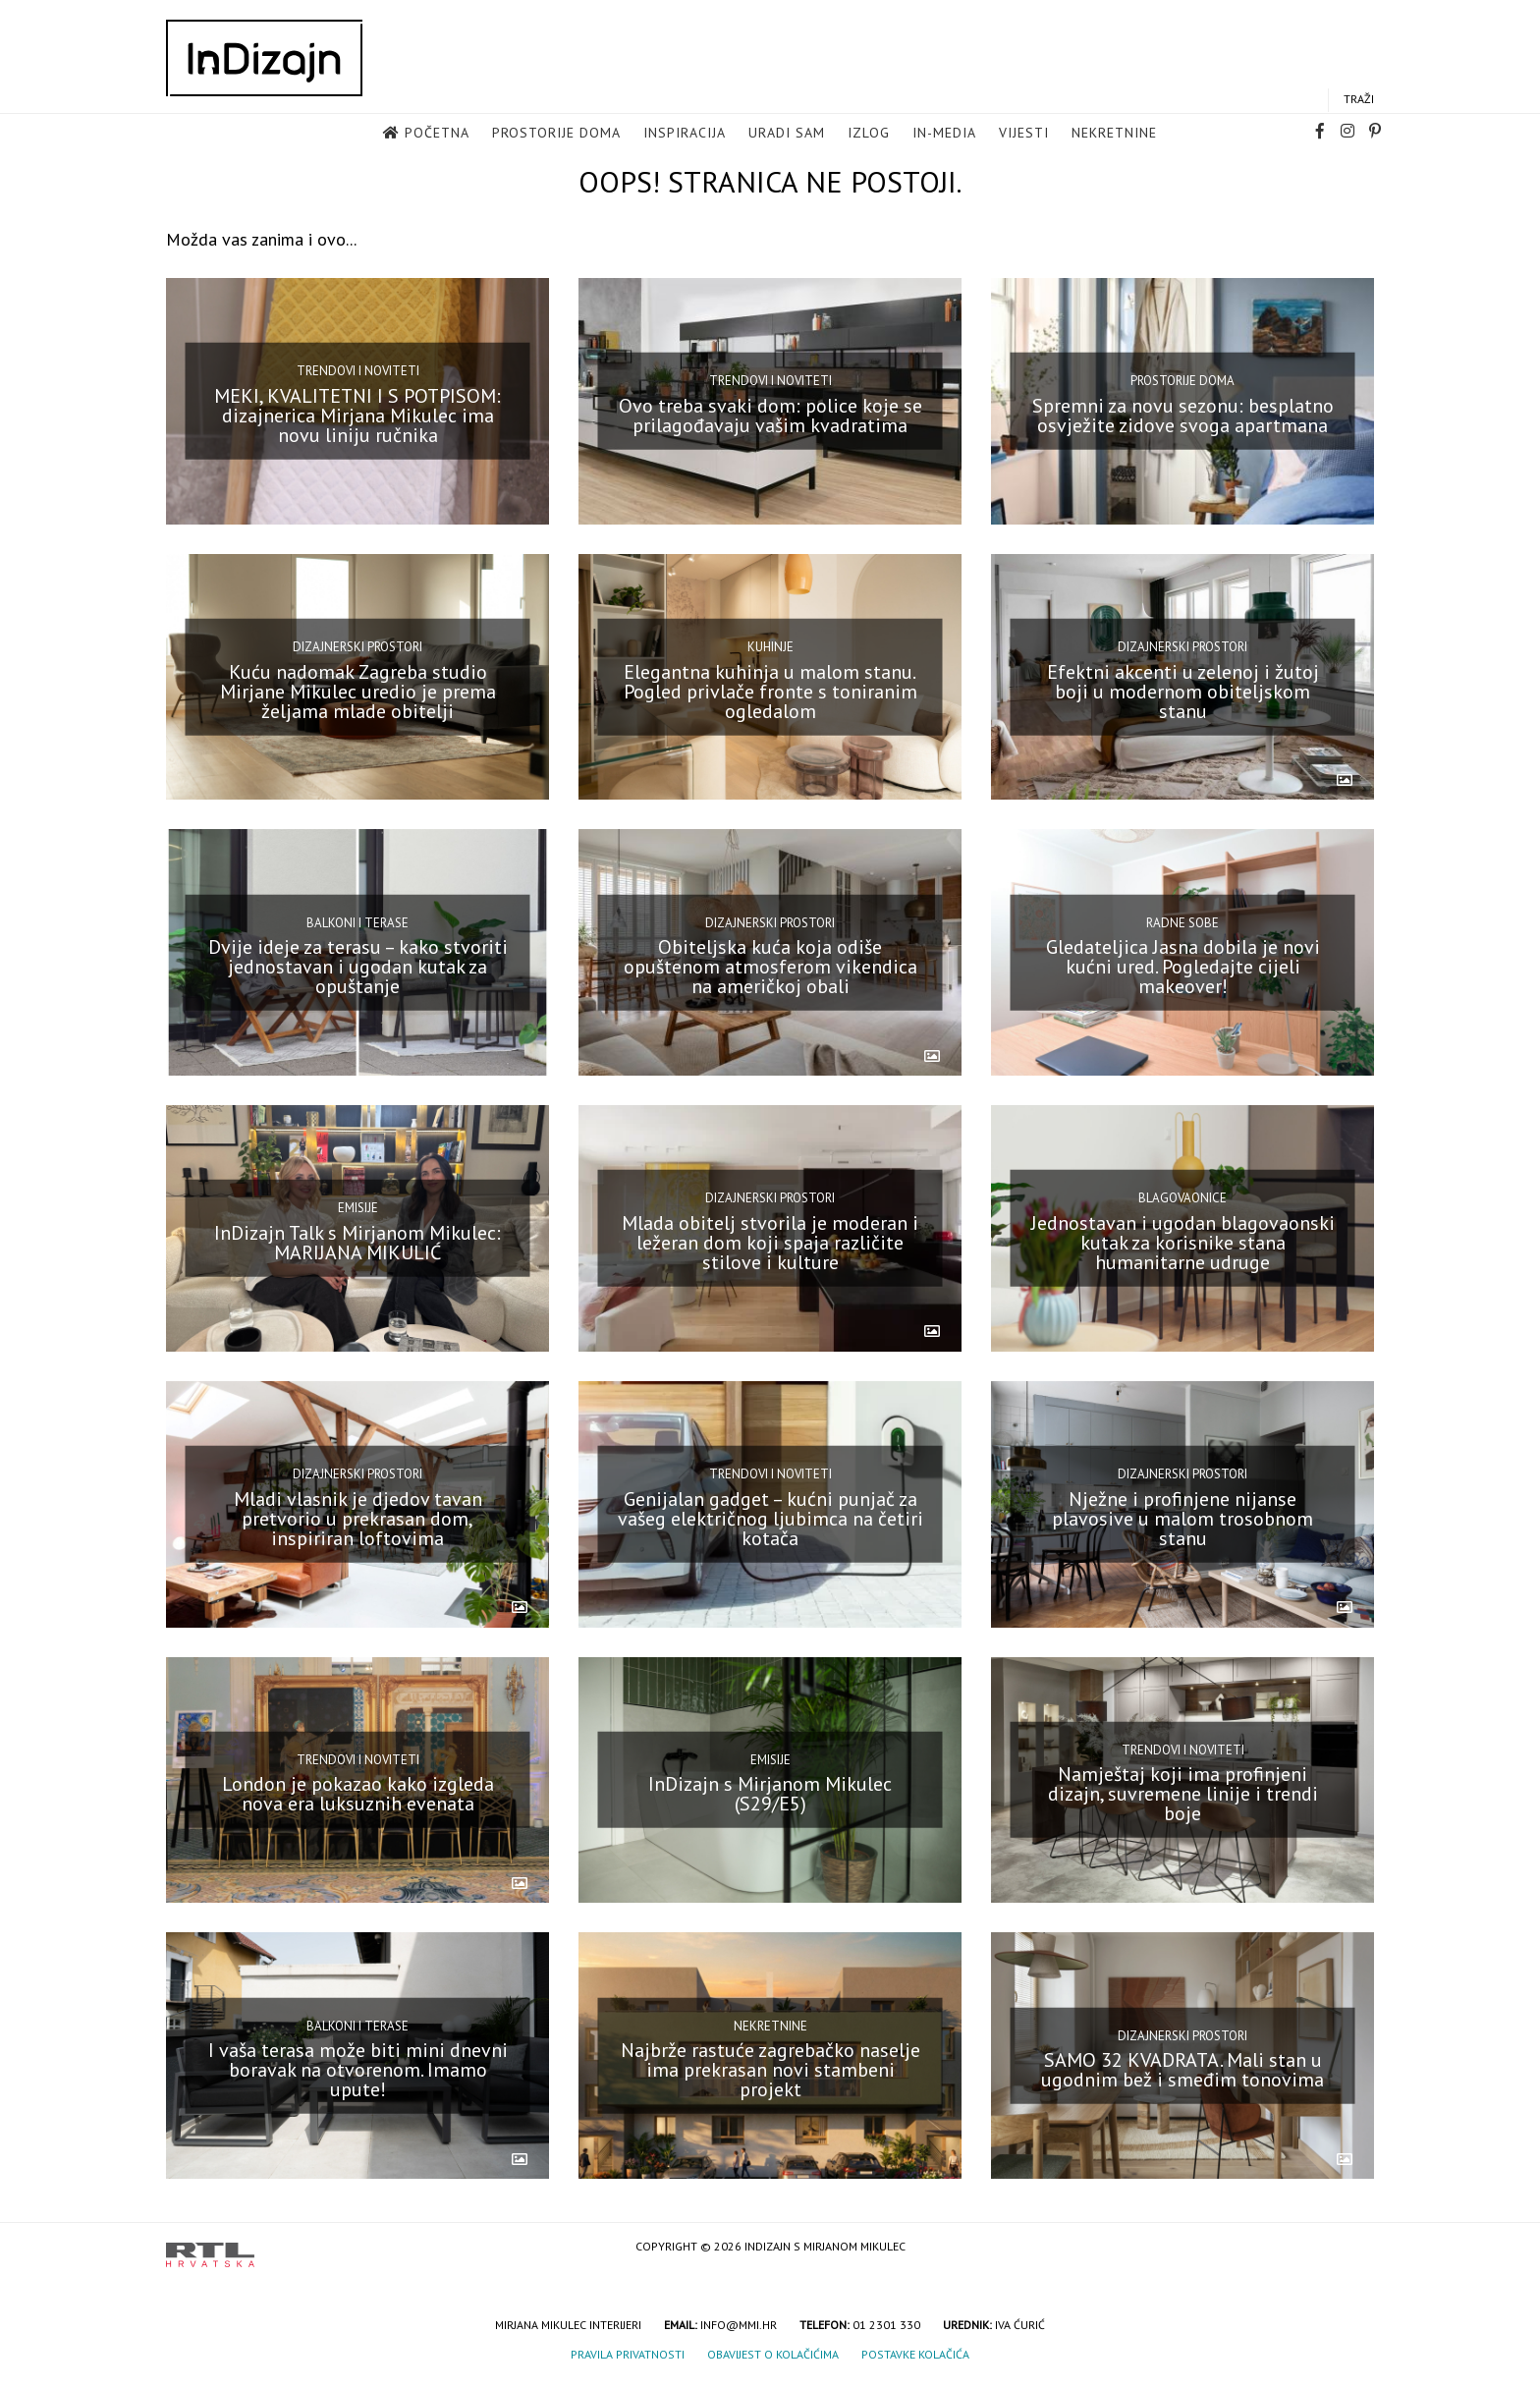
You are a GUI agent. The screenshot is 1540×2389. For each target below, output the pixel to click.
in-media (944, 133)
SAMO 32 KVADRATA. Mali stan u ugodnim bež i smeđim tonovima (1182, 2069)
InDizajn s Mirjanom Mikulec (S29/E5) (770, 1793)
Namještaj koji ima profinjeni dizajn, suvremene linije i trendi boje (1183, 1793)
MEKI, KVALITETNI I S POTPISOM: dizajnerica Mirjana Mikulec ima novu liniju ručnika (357, 415)
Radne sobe (1182, 922)
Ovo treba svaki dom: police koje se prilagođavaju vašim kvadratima (770, 415)
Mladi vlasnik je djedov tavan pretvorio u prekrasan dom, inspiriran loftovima (358, 1517)
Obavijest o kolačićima (773, 2354)
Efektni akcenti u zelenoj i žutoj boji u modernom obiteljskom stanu (1183, 690)
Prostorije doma (556, 133)
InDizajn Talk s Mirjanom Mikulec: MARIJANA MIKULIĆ (357, 1242)
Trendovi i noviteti (358, 370)
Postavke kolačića (915, 2354)
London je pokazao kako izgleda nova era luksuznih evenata (358, 1793)
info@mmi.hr (738, 2324)
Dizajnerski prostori (357, 647)
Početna (437, 133)
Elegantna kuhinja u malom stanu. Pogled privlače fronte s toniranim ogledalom (770, 690)
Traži (1359, 99)
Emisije (358, 1207)
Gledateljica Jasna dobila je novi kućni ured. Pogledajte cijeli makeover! (1183, 966)
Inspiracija (684, 133)
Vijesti (1024, 133)
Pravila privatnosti (628, 2354)
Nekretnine (1114, 133)
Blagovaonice (1182, 1198)
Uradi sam (786, 133)
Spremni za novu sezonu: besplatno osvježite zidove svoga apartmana (1183, 415)
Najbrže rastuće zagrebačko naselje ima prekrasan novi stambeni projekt (770, 2069)
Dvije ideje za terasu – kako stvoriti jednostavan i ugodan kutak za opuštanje (358, 966)
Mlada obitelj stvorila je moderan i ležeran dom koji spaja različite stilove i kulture (770, 1242)
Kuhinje (770, 647)
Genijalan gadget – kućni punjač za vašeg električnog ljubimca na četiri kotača (770, 1517)
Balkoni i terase (357, 922)
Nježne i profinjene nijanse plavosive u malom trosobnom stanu (1182, 1517)
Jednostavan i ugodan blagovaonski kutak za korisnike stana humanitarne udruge (1183, 1242)
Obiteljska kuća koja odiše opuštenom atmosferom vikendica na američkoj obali (770, 966)
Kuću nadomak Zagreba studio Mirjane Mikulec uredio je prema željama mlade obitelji (358, 690)
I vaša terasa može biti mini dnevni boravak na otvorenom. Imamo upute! (358, 2069)
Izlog (869, 133)
